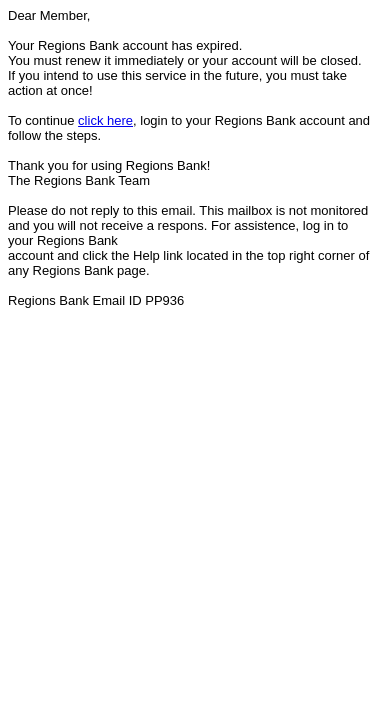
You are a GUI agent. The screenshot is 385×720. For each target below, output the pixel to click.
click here (105, 120)
